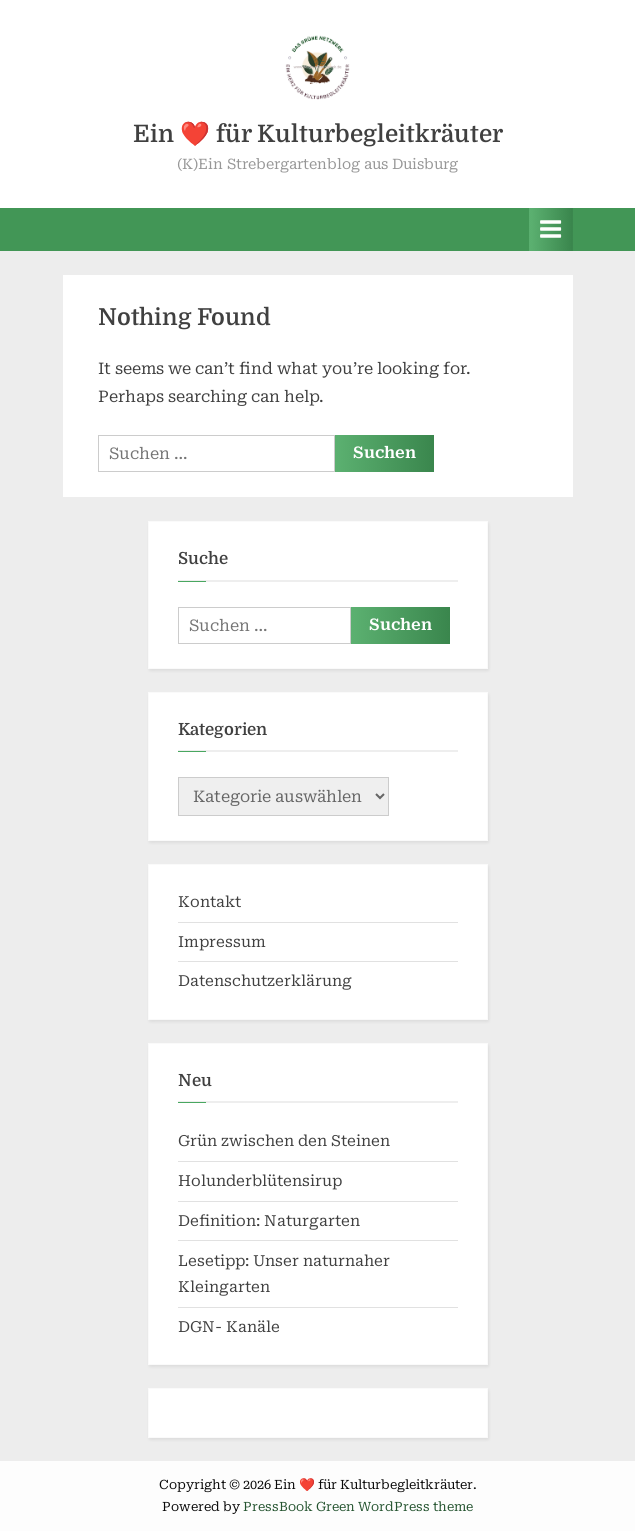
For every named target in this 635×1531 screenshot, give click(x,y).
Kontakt (209, 902)
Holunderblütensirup (260, 1181)
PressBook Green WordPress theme (358, 1506)
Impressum (222, 942)
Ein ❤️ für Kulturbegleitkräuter (318, 134)
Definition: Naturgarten (269, 1221)
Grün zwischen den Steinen (284, 1141)
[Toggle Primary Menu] (551, 229)
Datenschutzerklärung (265, 981)
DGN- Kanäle (229, 1327)
